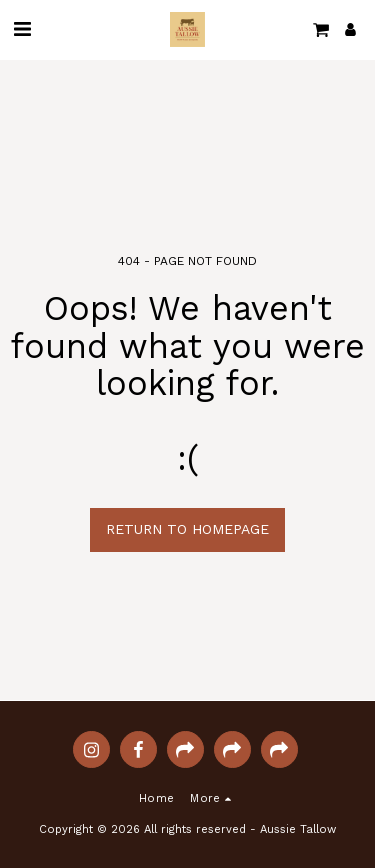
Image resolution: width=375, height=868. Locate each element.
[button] (22, 29)
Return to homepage (187, 529)
